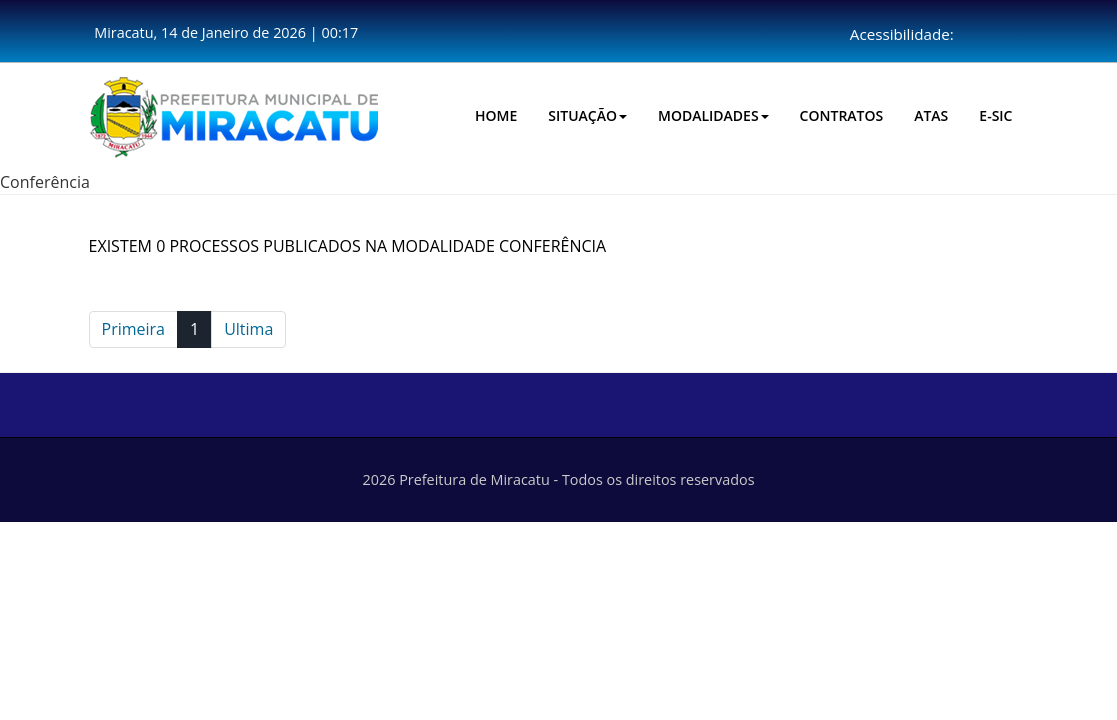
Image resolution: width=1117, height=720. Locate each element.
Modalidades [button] (713, 115)
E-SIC (995, 115)
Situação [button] (587, 115)
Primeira (133, 329)
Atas (931, 115)
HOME (496, 115)
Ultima (248, 329)
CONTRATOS (842, 115)
